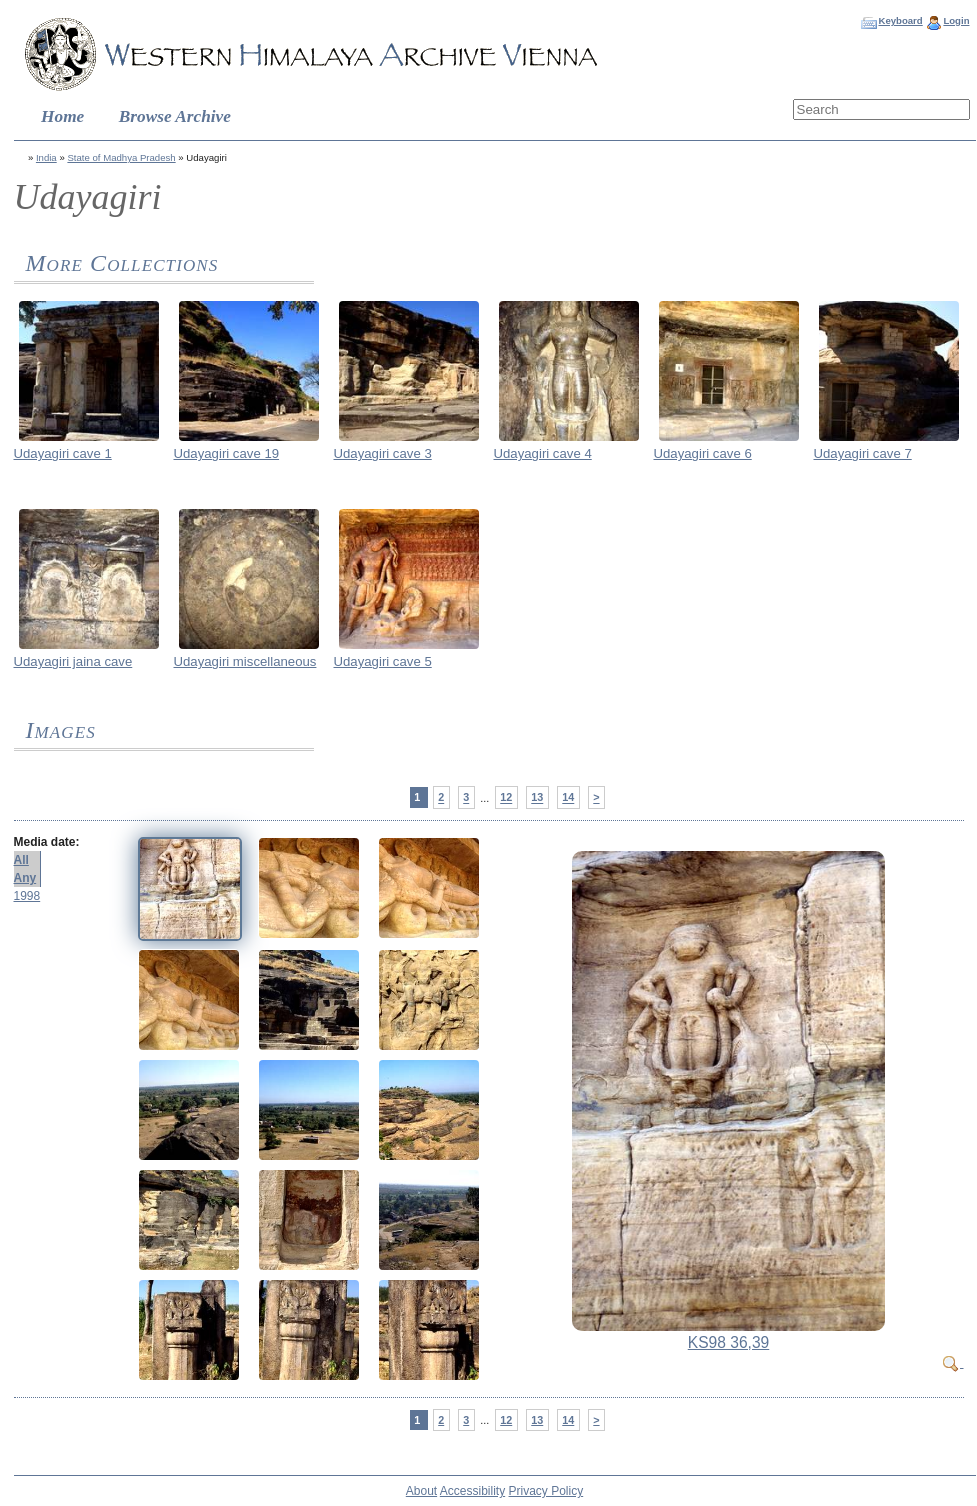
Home (62, 116)
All (21, 860)
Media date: (47, 842)
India (46, 157)
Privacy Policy (546, 1491)
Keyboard (900, 20)
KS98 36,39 (729, 1342)
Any (25, 878)
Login (956, 20)
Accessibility (472, 1491)
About (421, 1491)
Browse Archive (175, 116)
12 (506, 798)
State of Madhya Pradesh (121, 157)
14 (568, 798)
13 (537, 798)
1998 (27, 896)
